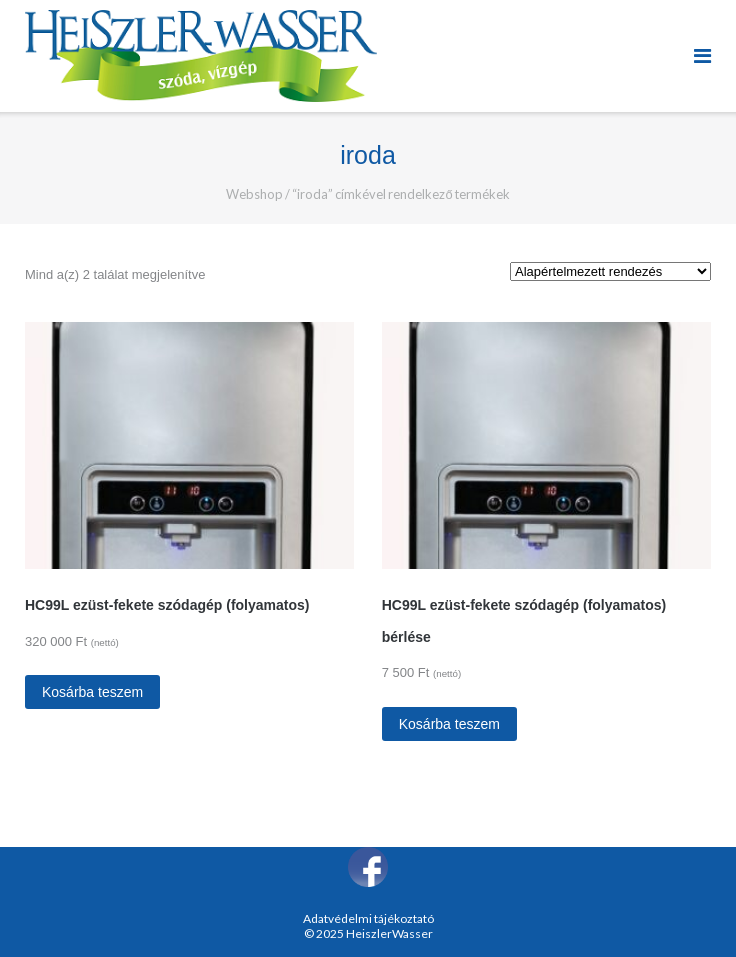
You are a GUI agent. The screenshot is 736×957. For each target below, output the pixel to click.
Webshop (254, 194)
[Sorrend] (610, 271)
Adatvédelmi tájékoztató (368, 918)
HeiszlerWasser (389, 933)
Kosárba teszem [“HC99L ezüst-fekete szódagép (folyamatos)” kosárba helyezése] (92, 692)
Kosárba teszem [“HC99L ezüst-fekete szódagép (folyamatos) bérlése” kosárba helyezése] (449, 724)
